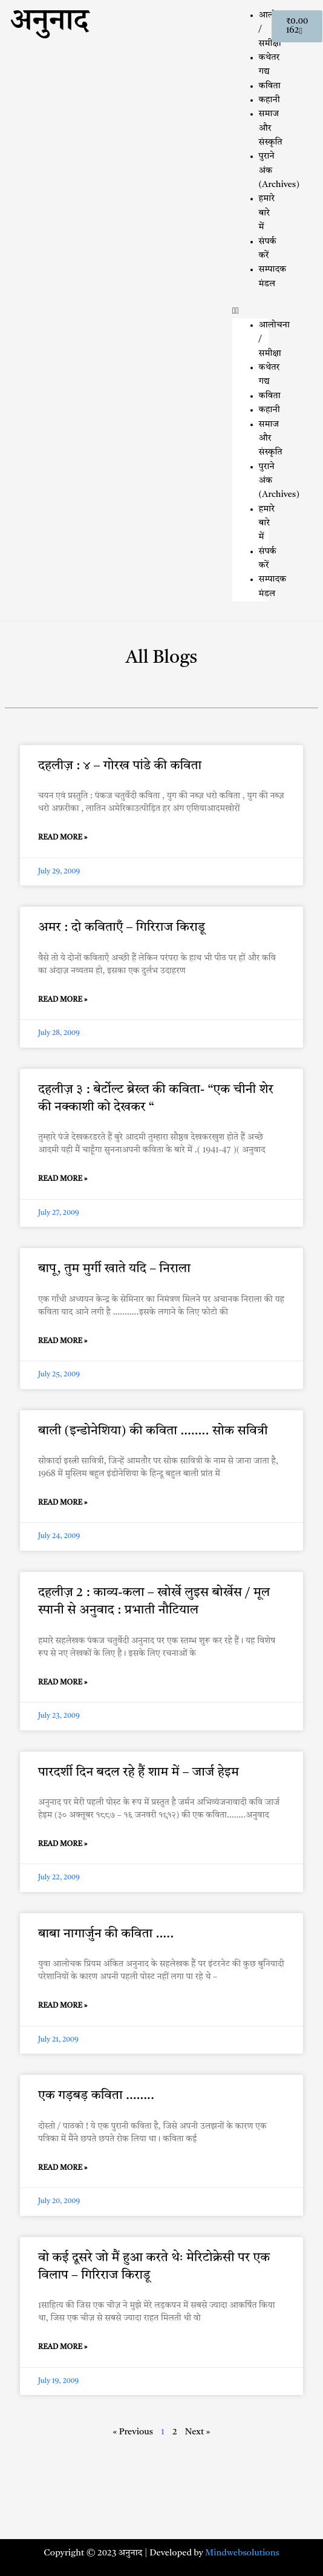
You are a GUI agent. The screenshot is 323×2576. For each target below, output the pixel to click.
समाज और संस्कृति (270, 128)
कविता (270, 86)
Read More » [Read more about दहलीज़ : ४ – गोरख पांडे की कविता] (63, 837)
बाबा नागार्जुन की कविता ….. (106, 1934)
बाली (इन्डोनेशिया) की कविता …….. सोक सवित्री (153, 1431)
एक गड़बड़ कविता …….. (96, 2095)
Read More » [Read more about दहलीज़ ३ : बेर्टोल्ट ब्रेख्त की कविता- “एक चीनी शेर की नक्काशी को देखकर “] (63, 1179)
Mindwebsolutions (242, 2553)
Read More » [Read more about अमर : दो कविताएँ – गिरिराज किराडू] (63, 1000)
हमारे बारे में (267, 213)
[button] (250, 311)
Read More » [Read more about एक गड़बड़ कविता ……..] (63, 2168)
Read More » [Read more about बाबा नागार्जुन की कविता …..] (63, 2005)
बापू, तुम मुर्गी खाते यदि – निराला (114, 1269)
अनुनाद (49, 25)
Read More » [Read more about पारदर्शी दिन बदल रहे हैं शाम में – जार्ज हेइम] (63, 1844)
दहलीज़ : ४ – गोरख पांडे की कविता (119, 766)
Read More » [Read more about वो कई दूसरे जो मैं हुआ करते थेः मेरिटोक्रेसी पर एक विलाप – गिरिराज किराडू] (63, 2347)
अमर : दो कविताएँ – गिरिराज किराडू (121, 927)
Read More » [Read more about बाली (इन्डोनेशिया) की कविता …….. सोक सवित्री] (63, 1502)
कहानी (269, 100)
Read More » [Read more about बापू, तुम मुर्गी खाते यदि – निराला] (63, 1341)
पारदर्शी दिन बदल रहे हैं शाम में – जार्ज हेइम (138, 1772)
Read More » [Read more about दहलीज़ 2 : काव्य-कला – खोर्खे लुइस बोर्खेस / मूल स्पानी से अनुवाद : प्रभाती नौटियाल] (63, 1682)
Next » (197, 2432)
